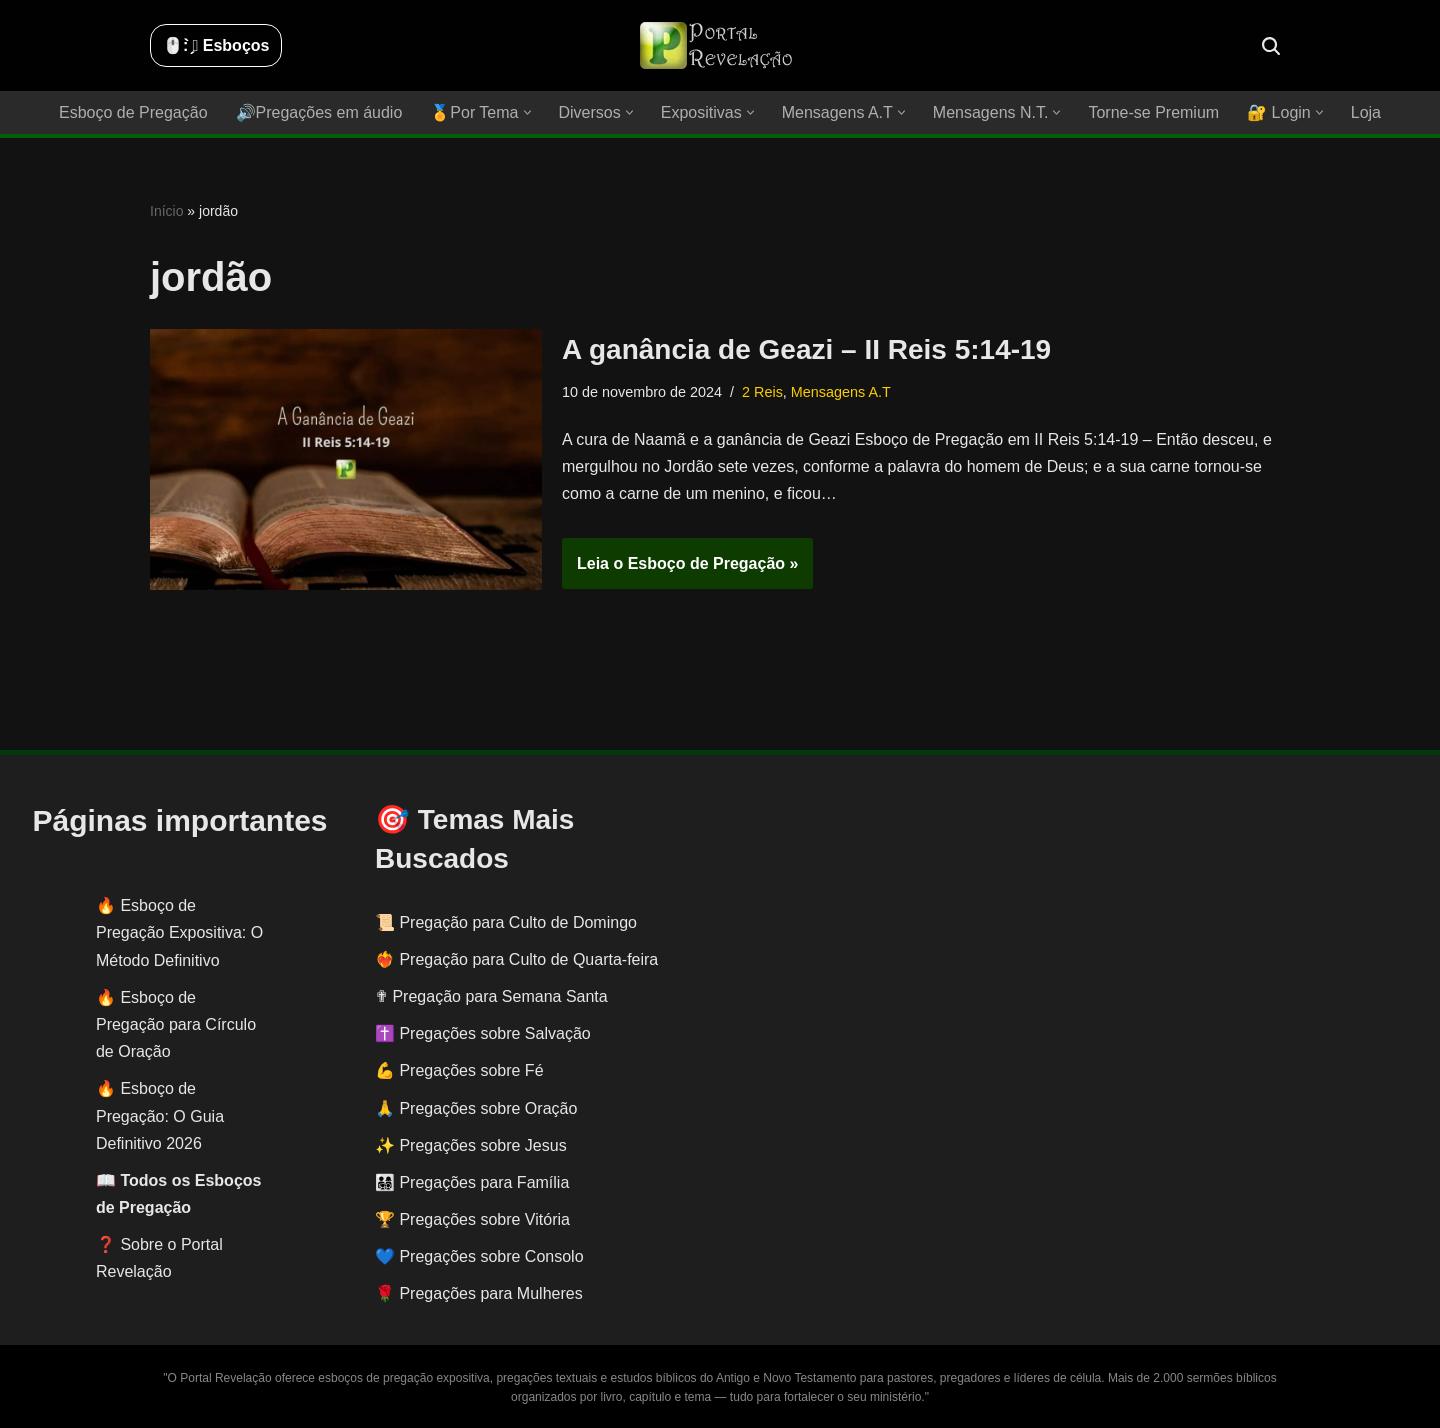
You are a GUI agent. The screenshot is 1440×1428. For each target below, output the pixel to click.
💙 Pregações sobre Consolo (479, 1256)
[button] (527, 112)
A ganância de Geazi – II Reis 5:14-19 (806, 349)
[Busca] (1271, 46)
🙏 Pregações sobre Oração (476, 1108)
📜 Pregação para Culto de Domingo (506, 922)
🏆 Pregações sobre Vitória (472, 1219)
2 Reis (762, 392)
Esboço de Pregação (133, 112)
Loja (1366, 112)
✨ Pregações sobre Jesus (471, 1145)
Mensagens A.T (841, 392)
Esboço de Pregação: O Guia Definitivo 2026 (160, 1115)
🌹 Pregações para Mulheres (479, 1293)
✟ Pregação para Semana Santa (491, 996)
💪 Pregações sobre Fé (459, 1070)
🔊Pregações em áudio (319, 112)
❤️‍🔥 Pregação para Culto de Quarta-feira (516, 959)
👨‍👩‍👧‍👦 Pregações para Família (472, 1182)
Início (166, 211)
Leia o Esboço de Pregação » (680, 570)
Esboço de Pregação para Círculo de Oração (176, 1024)
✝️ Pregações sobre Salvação (483, 1033)
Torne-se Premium (1153, 112)
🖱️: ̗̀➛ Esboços (216, 45)
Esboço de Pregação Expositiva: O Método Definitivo (179, 932)
